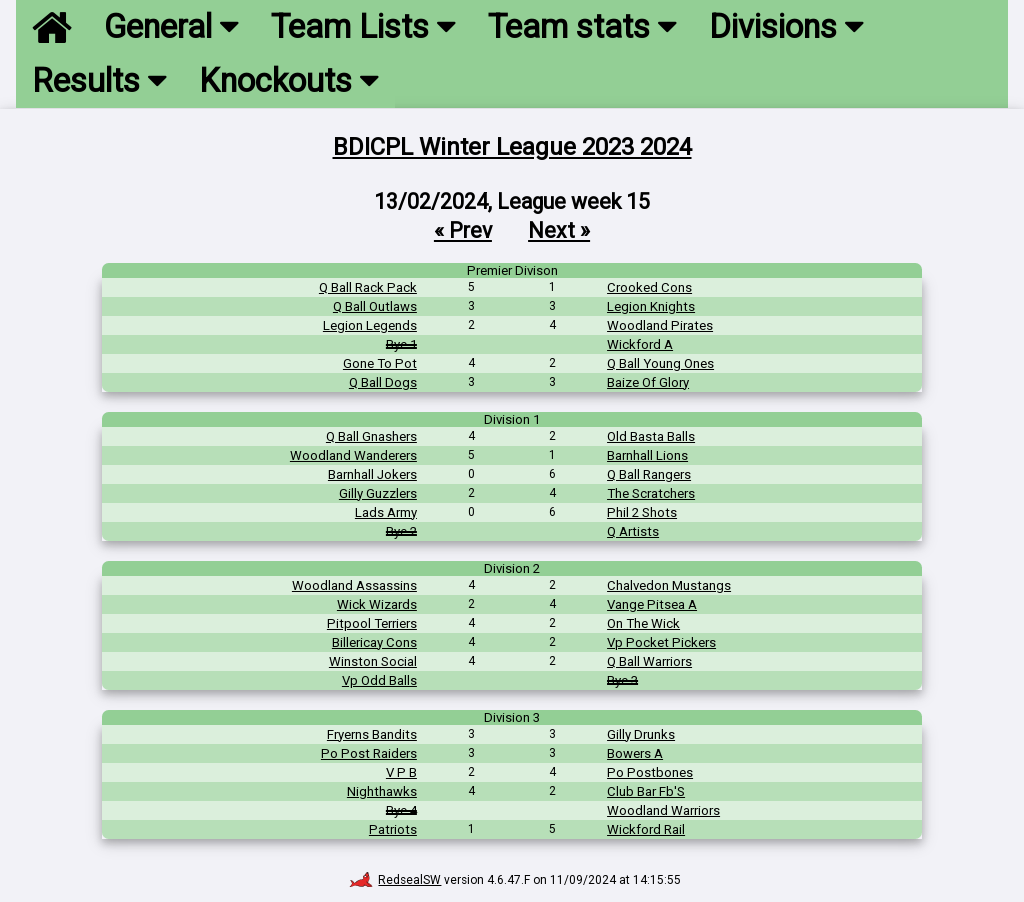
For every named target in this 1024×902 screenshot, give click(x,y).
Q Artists (633, 531)
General (171, 27)
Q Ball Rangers (649, 474)
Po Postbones (650, 772)
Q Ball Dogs (383, 382)
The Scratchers (651, 493)
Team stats (582, 27)
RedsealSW (395, 880)
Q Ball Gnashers (371, 436)
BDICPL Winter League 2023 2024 (512, 147)
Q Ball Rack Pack (368, 287)
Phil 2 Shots (642, 512)
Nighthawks (382, 791)
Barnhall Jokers (372, 474)
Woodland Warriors (663, 810)
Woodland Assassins (354, 585)
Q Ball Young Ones (660, 363)
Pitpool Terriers (372, 623)
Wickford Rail (646, 829)
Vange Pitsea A (652, 604)
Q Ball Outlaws (375, 306)
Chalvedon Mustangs (669, 585)
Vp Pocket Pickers (661, 642)
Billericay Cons (374, 642)
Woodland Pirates (660, 325)
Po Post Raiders (369, 753)
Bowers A (635, 753)
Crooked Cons (649, 287)
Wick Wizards (377, 604)
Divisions (786, 27)
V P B (401, 772)
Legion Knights (651, 306)
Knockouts (289, 81)
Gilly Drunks (641, 734)
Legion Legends (370, 325)
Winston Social (373, 661)
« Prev (463, 230)
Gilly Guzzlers (378, 493)
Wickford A (640, 344)
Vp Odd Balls (379, 680)
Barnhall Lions (647, 455)
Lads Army (386, 512)
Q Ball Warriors (649, 661)
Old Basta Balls (651, 436)
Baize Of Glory (648, 382)
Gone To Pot (380, 363)
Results (99, 81)
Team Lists (363, 27)
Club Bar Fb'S (646, 791)
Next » (559, 230)
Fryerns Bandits (372, 734)
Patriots (393, 829)
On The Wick (643, 623)
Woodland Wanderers (353, 455)
